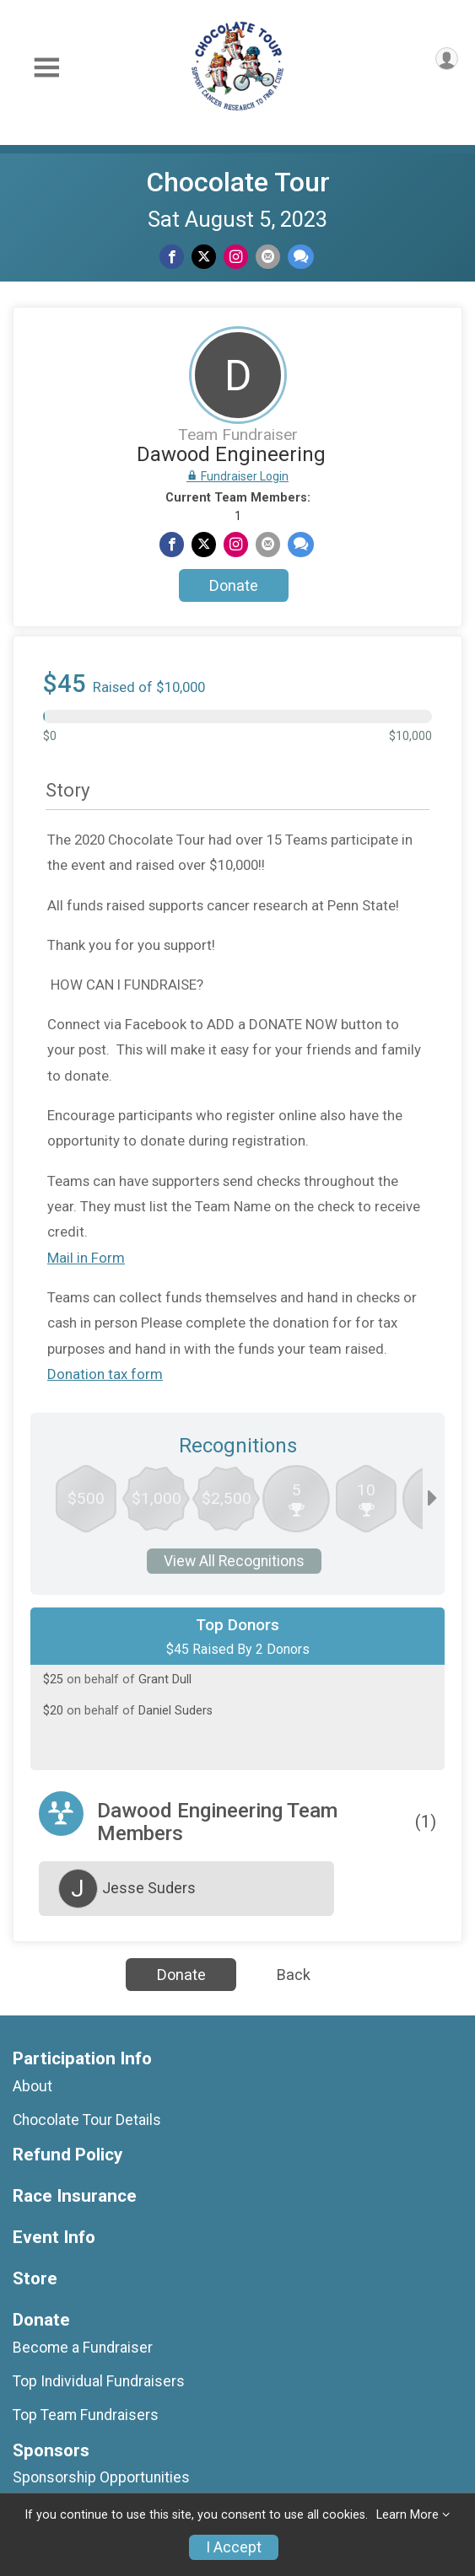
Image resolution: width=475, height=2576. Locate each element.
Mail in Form (86, 1257)
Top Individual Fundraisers (99, 2381)
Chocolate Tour (238, 182)
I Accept (234, 2547)
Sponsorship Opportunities (101, 2477)
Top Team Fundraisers (86, 2415)
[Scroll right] (432, 1498)
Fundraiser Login (237, 476)
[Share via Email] (268, 256)
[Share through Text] (301, 256)
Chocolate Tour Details (87, 2120)
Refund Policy (67, 2155)
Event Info (54, 2237)
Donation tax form (105, 1374)
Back (293, 1974)
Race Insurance (75, 2196)
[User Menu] (446, 58)
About (32, 2086)
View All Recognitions (234, 1561)
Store (35, 2279)
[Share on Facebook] (171, 256)
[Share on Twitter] (204, 256)
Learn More (407, 2515)
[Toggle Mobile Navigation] (46, 68)
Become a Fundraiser (83, 2347)
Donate (233, 585)
